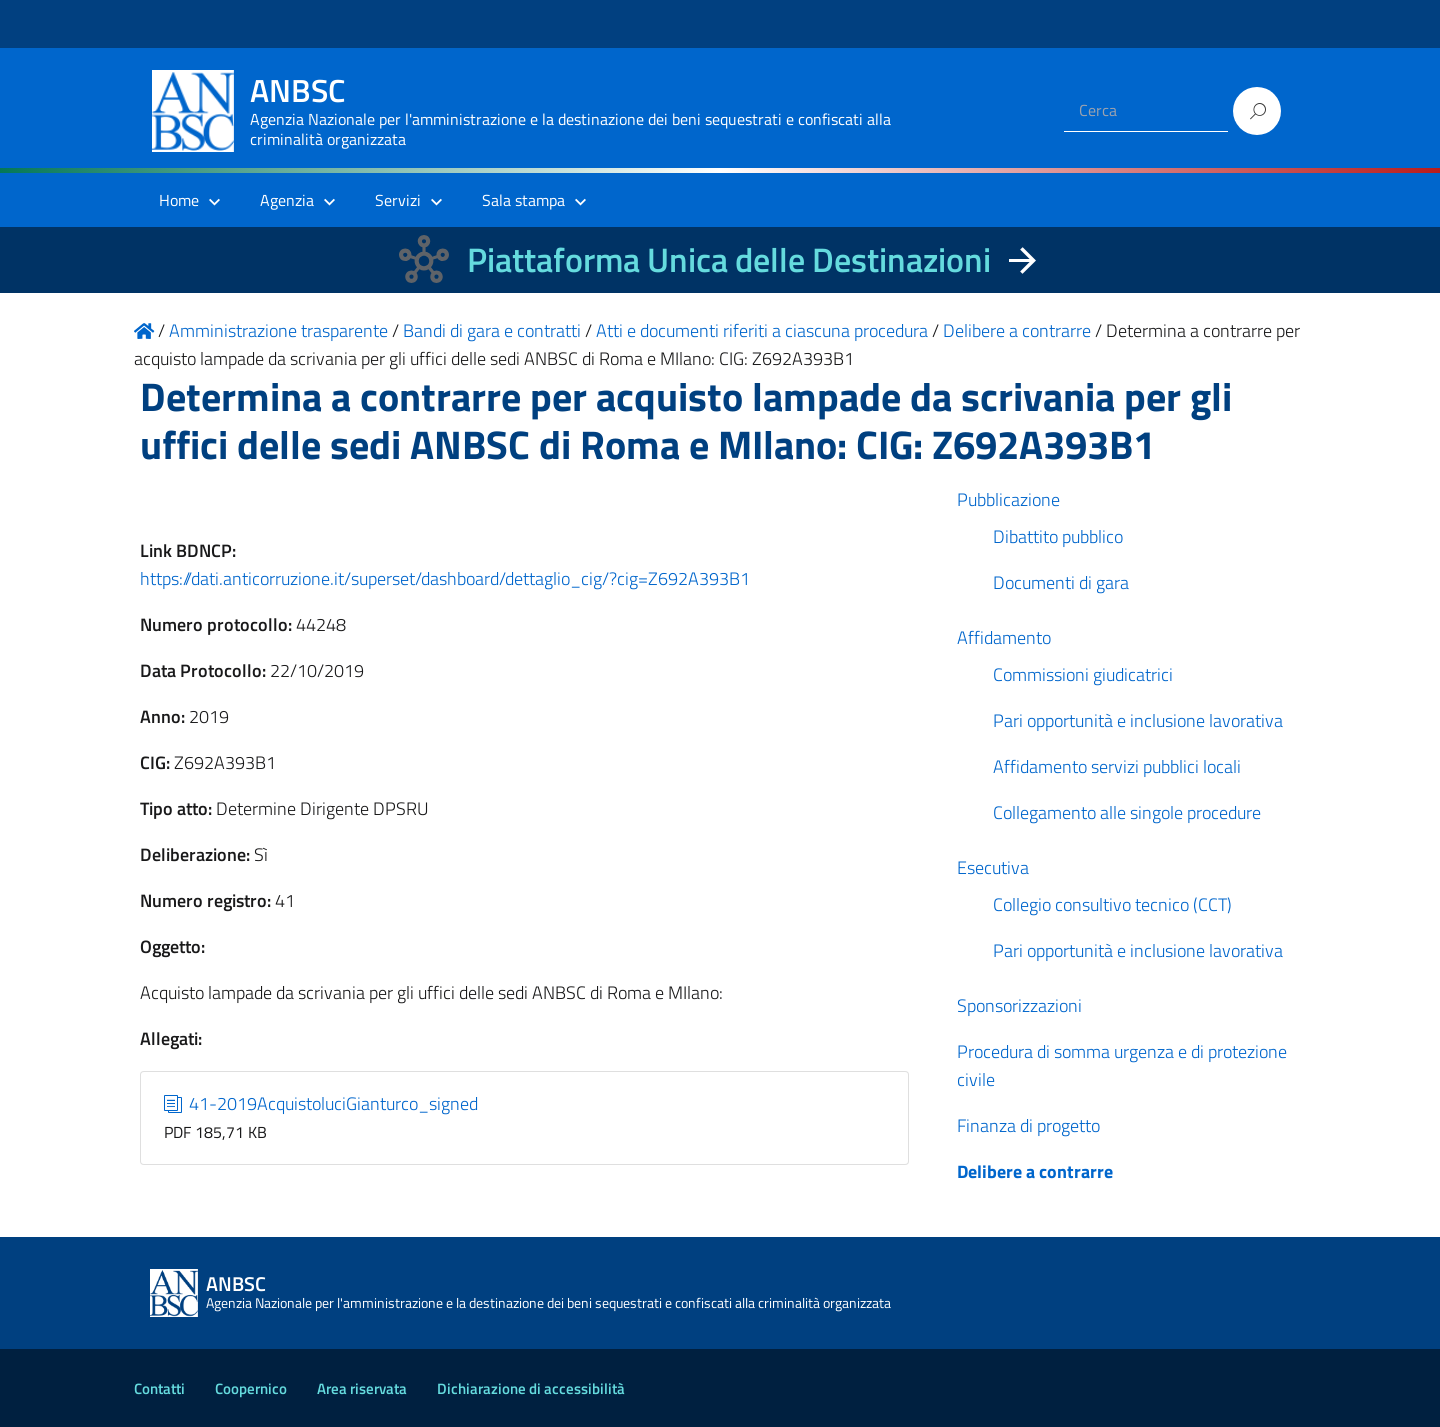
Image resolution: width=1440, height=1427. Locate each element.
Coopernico (251, 1388)
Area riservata (362, 1388)
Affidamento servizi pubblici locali (1117, 766)
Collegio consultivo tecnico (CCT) (1112, 904)
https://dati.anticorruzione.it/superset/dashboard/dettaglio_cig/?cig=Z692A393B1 (445, 578)
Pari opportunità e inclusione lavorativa (1138, 720)
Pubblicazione (1008, 499)
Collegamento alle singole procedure (1127, 812)
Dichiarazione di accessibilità (531, 1388)
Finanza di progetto (1028, 1125)
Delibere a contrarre (1035, 1171)
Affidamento (1004, 637)
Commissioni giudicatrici (1083, 674)
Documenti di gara (1061, 582)
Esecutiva (993, 867)
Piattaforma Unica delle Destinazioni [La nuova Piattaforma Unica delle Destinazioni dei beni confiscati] (729, 259)
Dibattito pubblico (1058, 536)
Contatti (159, 1388)
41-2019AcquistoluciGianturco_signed (321, 1103)
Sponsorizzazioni (1019, 1005)
